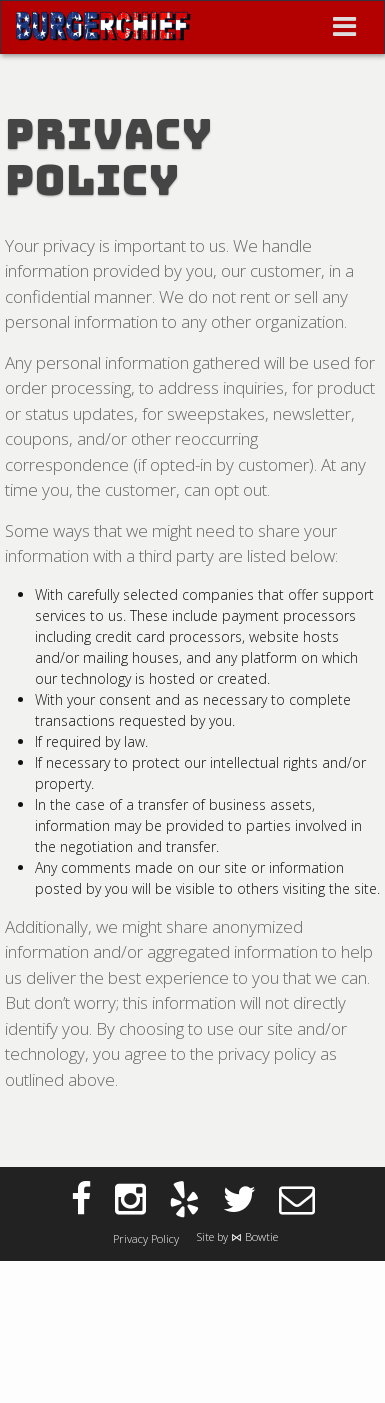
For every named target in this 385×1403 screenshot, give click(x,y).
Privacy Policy (146, 1238)
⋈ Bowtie (254, 1236)
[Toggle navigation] (344, 27)
